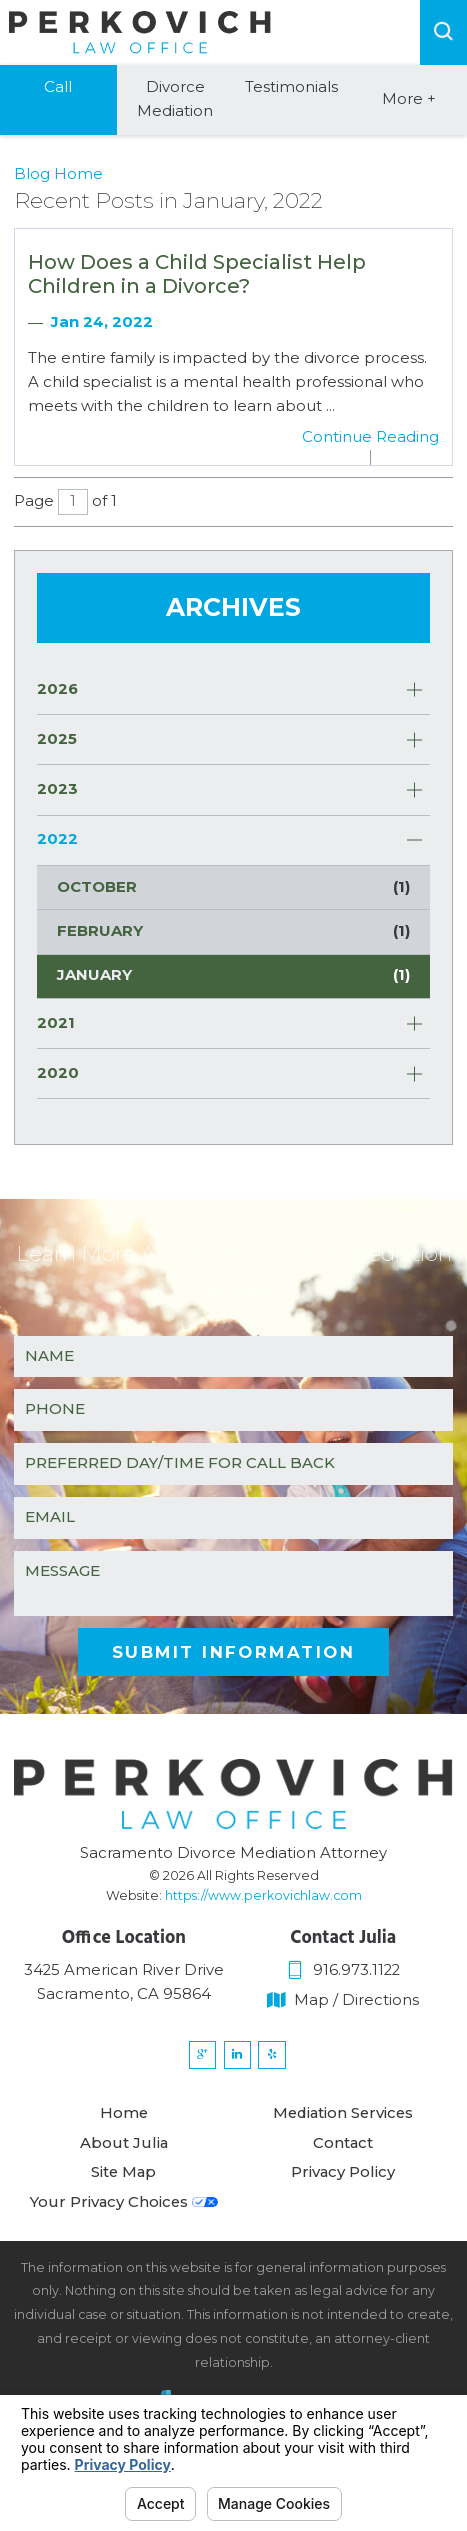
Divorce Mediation (175, 99)
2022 (57, 839)
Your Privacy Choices (124, 2214)
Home (124, 2124)
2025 (57, 739)
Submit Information (234, 1652)
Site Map (123, 2184)
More (409, 100)
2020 (58, 1073)
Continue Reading (370, 437)
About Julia (124, 2154)
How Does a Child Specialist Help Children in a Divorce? (197, 274)
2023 (57, 789)
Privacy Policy (343, 2184)
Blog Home (58, 174)
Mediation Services (343, 2124)
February (234, 932)
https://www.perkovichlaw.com (263, 1895)
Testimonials (291, 87)
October (234, 888)
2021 (56, 1023)
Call (58, 87)
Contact (343, 2154)
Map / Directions (343, 2000)
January (234, 976)
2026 (57, 689)
